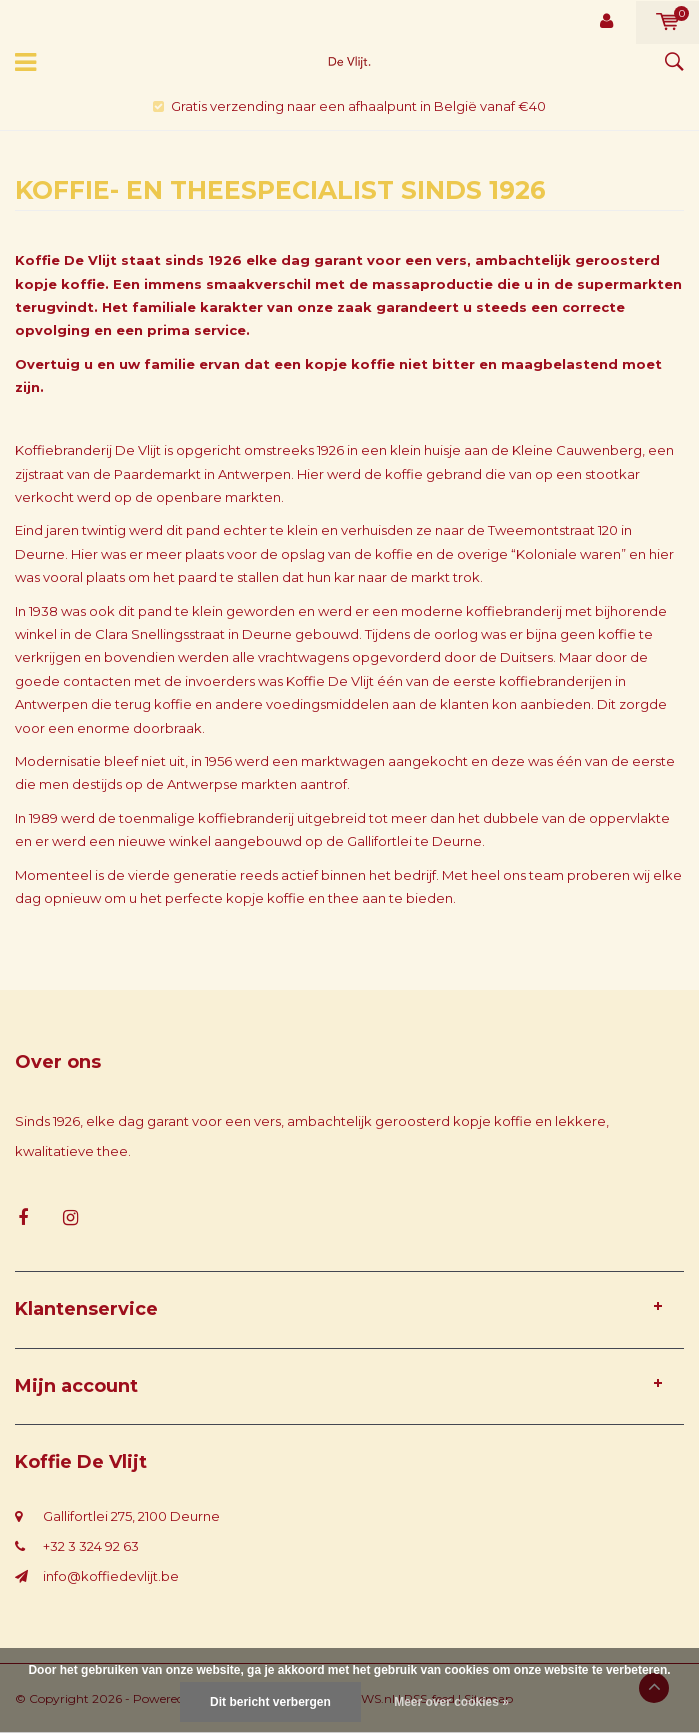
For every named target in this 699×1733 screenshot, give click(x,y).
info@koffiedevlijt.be (111, 1576)
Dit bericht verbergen (270, 1702)
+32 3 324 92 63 (91, 1546)
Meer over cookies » (451, 1702)
